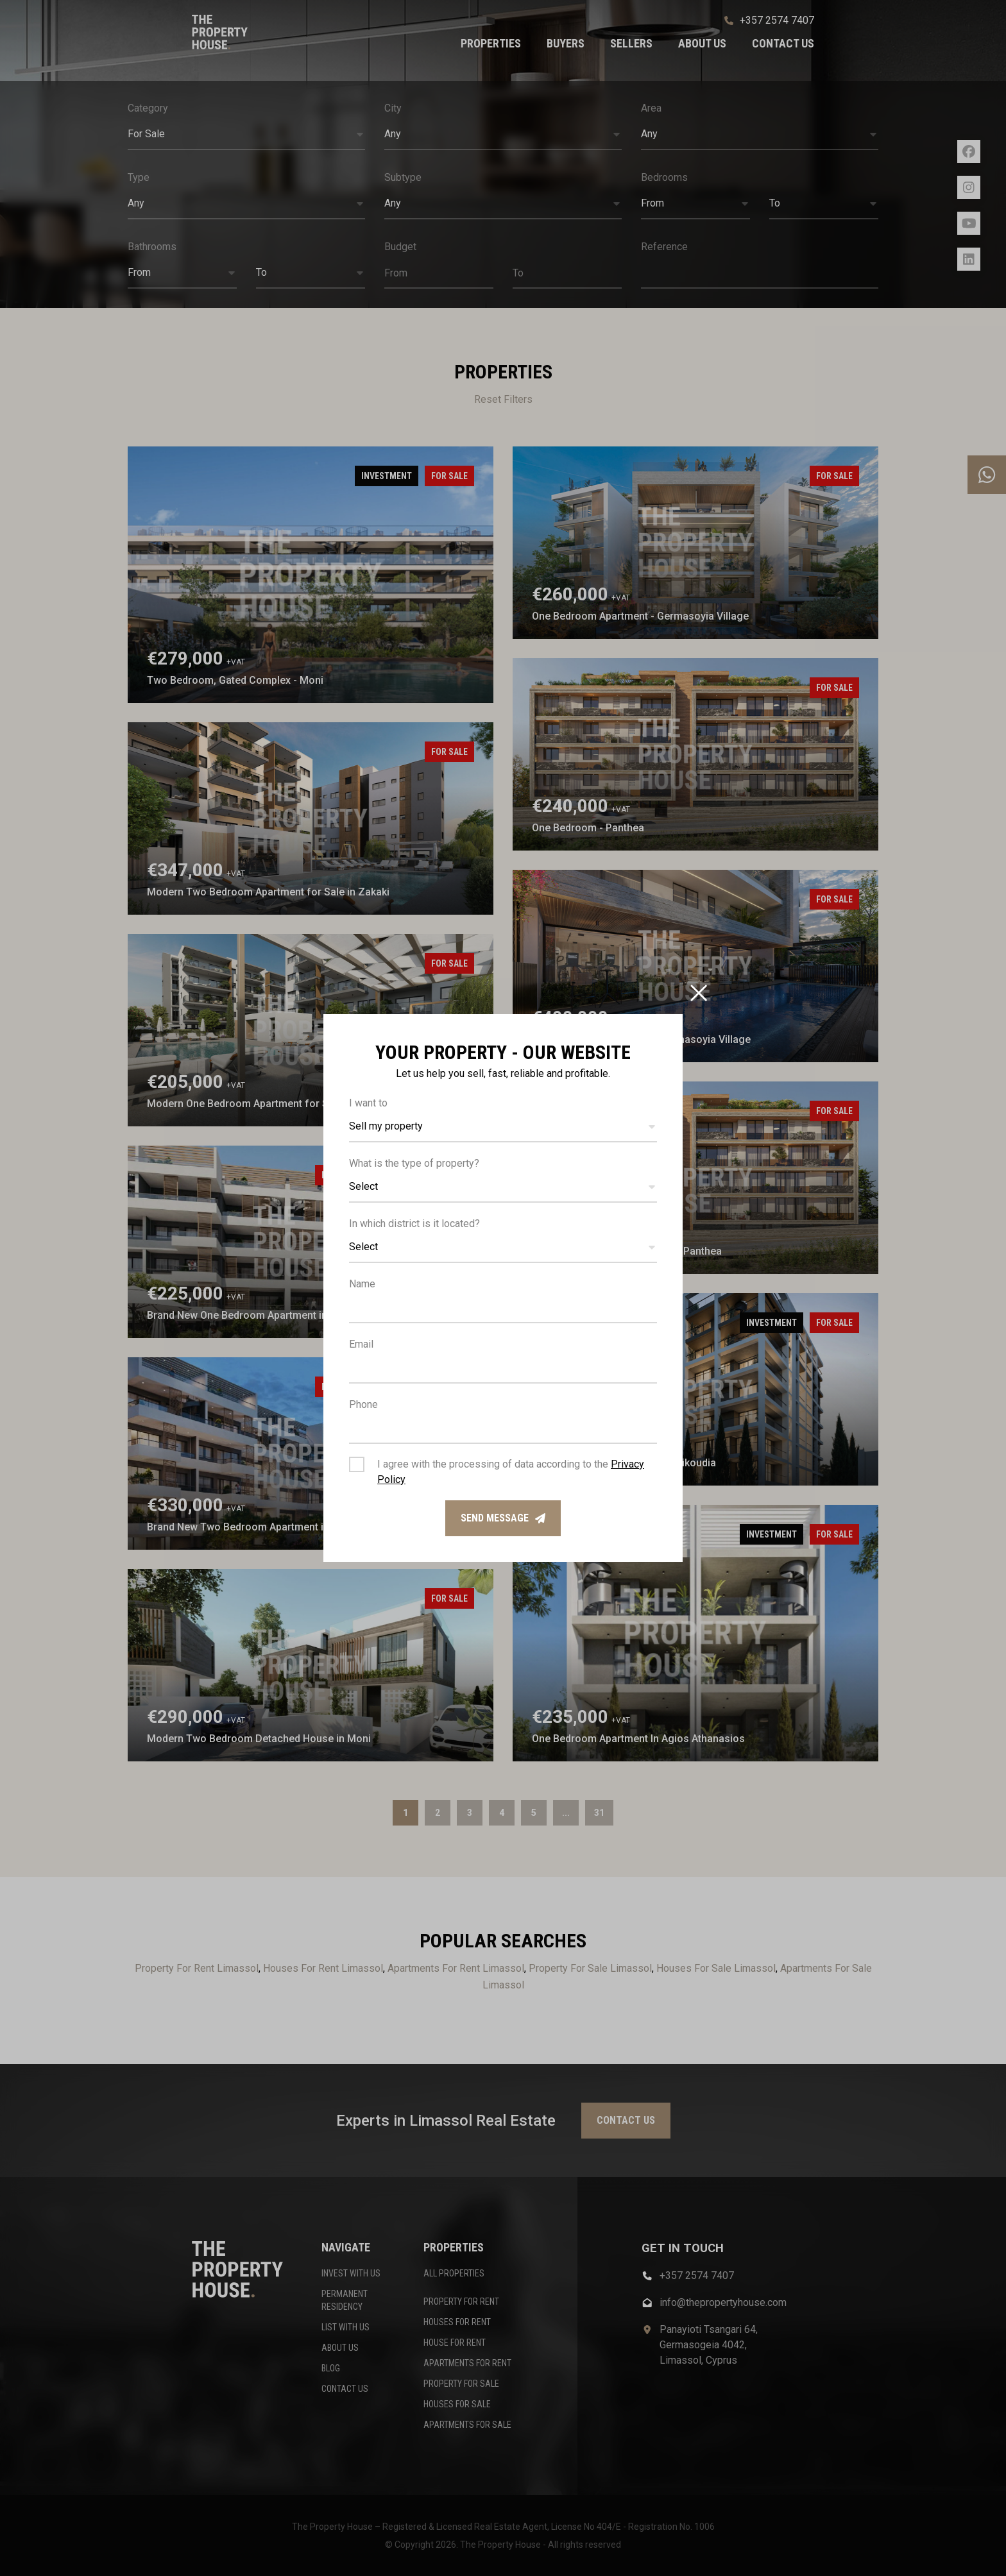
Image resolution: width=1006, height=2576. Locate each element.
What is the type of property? (414, 1163)
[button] (503, 1127)
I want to (368, 1103)
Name (362, 1284)
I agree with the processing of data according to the (510, 1472)
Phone (363, 1404)
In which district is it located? (414, 1223)
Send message (503, 1518)
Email (361, 1344)
